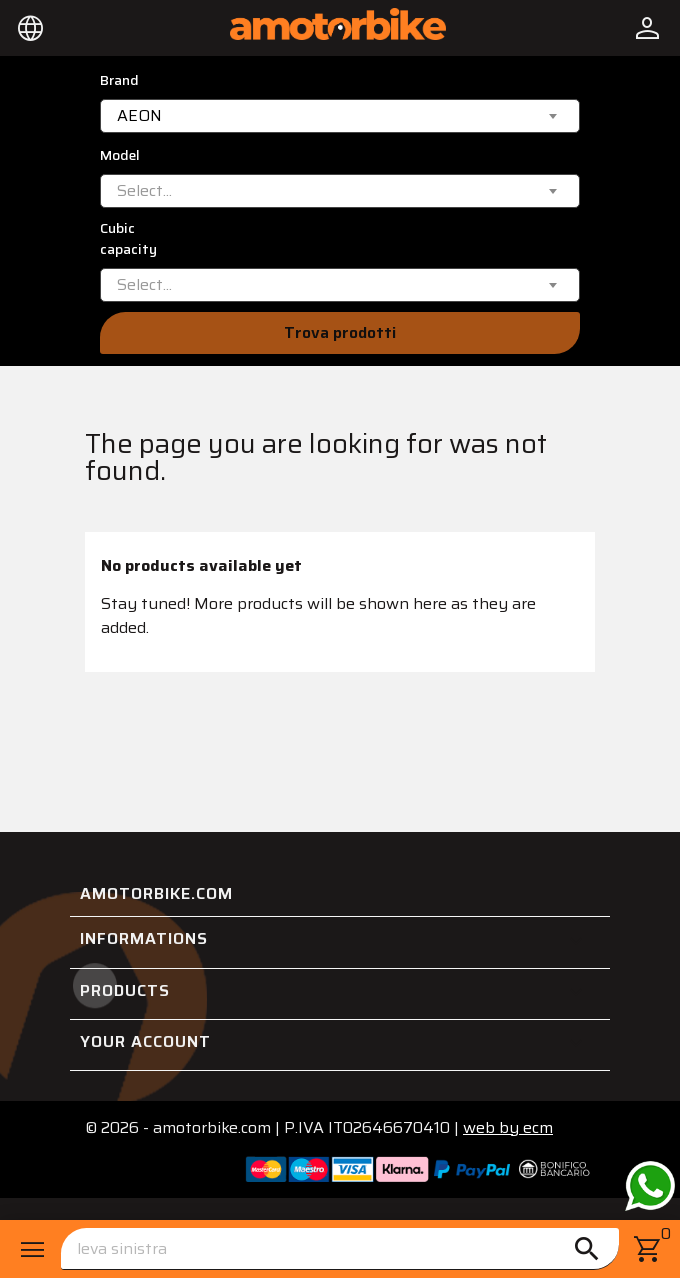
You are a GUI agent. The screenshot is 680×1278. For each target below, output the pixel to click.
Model (120, 155)
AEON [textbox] (139, 116)
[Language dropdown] (31, 28)
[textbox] (144, 191)
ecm (508, 1127)
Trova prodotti (340, 332)
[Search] (340, 1249)
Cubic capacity (128, 239)
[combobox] (340, 116)
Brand (119, 80)
